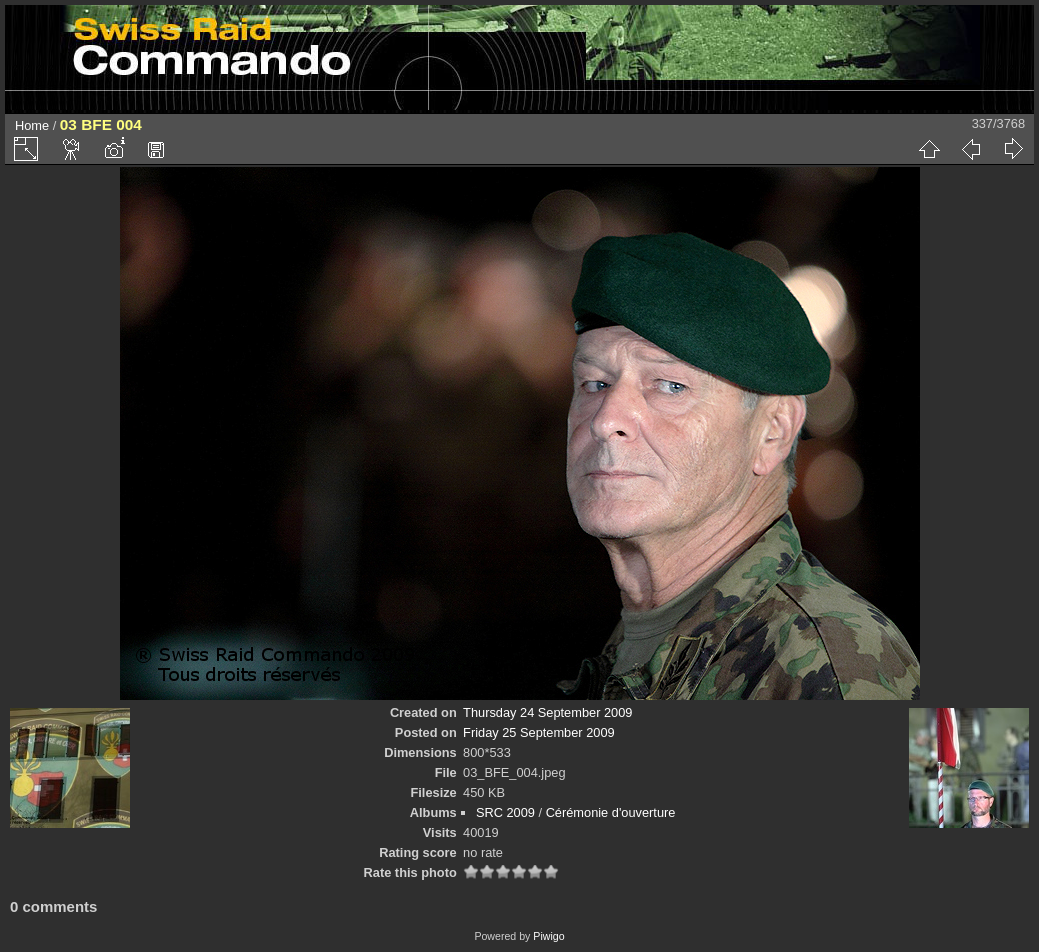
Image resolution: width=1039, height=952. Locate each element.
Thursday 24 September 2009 (547, 712)
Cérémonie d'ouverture (611, 812)
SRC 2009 (505, 812)
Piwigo (548, 936)
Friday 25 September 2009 (539, 732)
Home (32, 125)
